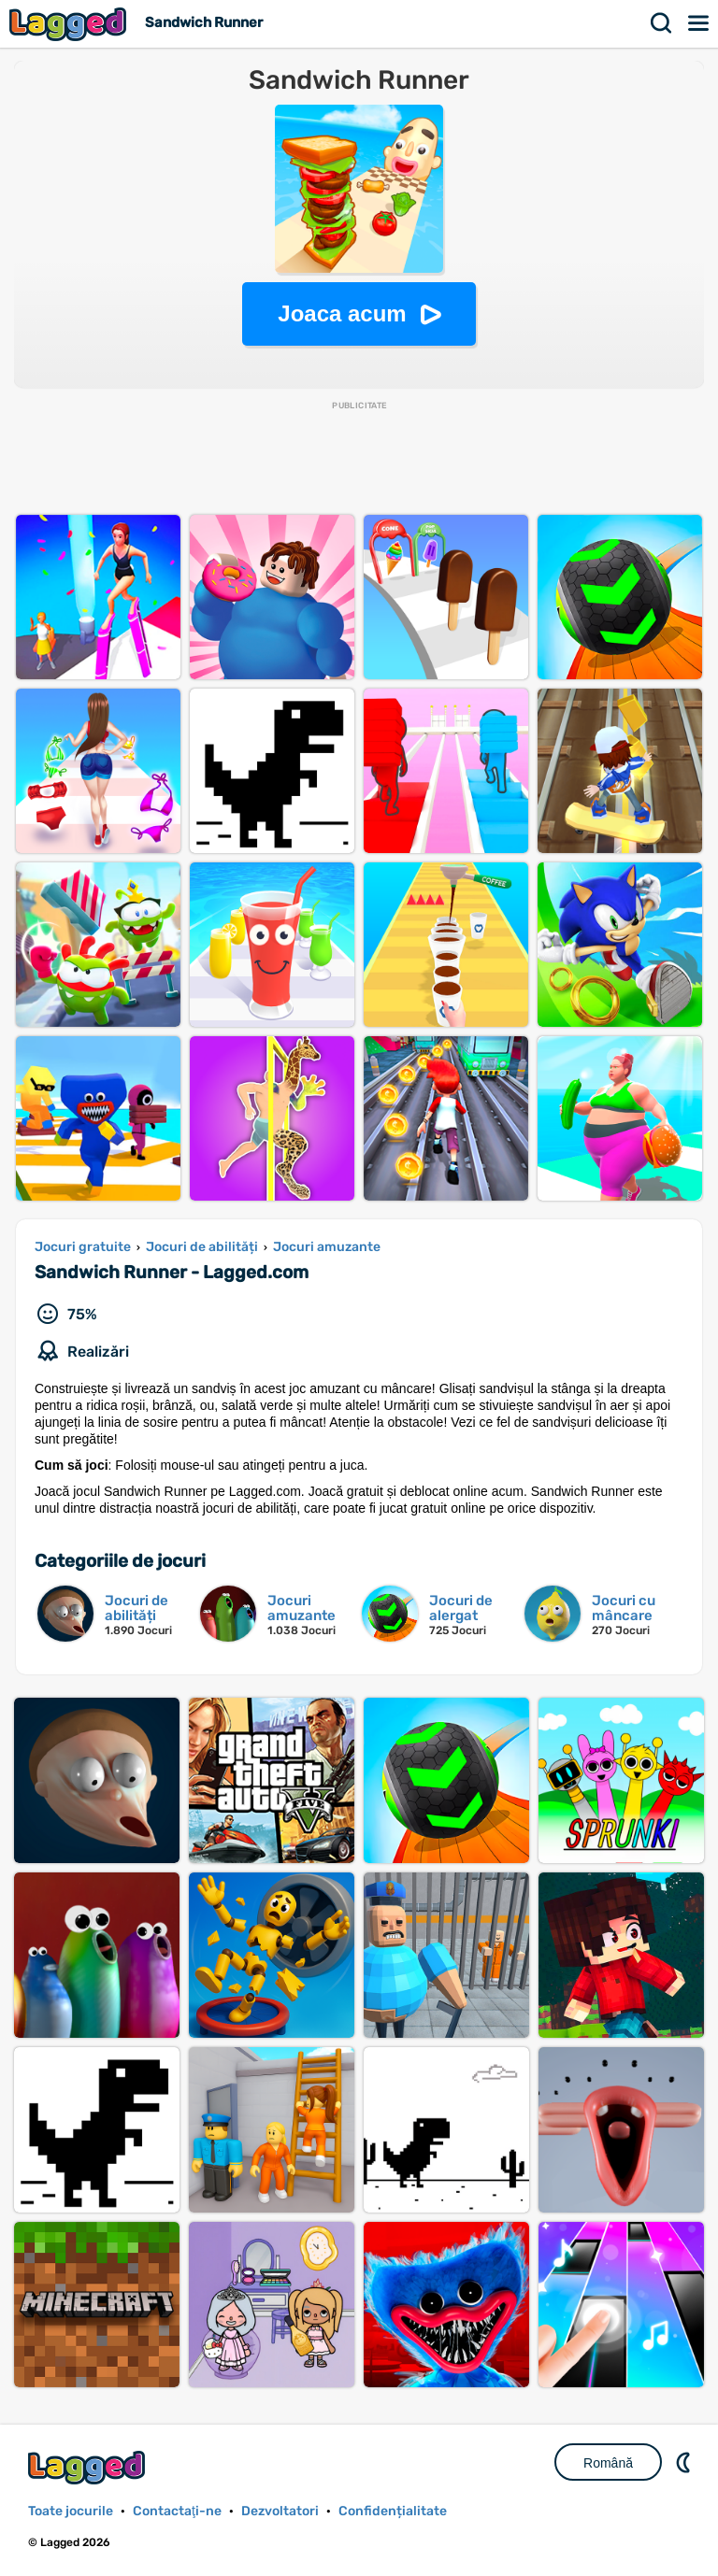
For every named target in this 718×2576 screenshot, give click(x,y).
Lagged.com (89, 2467)
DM (685, 2462)
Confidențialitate (392, 2511)
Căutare (662, 23)
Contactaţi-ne (177, 2511)
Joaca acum (342, 313)
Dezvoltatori (280, 2511)
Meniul (699, 23)
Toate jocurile (70, 2511)
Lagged (70, 24)
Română (608, 2462)
